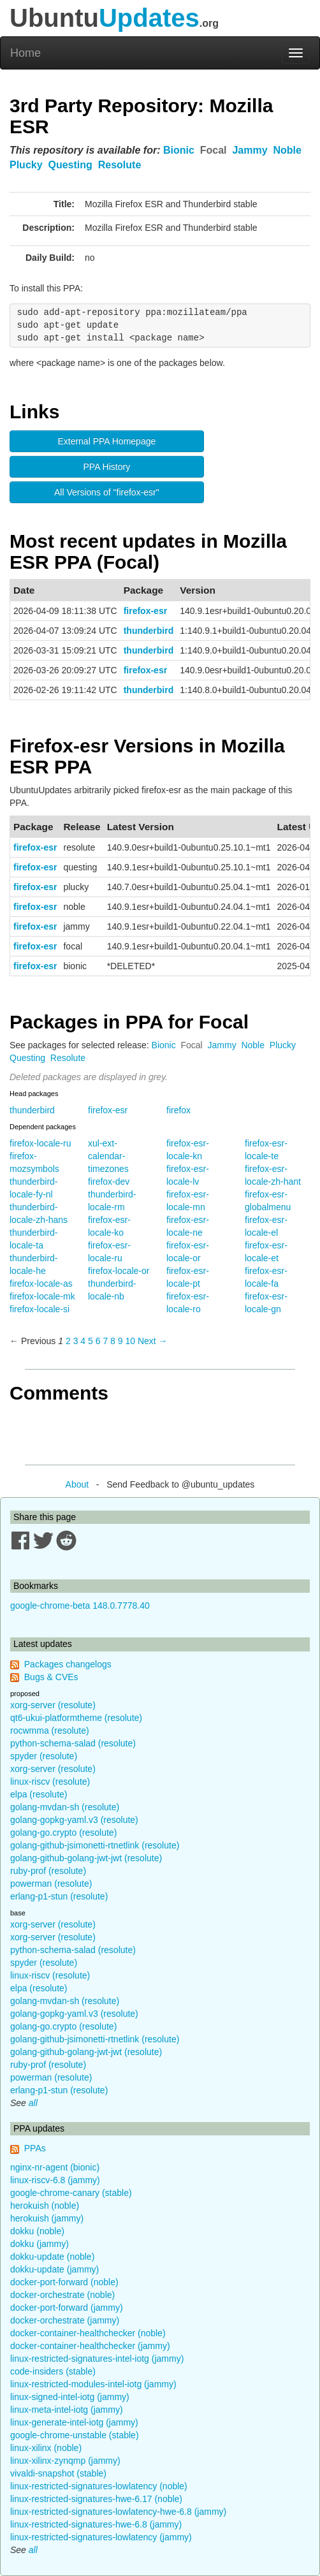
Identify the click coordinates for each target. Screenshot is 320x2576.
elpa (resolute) (39, 1794)
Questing (70, 164)
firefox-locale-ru (40, 1143)
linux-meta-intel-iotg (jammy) (66, 2409)
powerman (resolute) (51, 1883)
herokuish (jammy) (47, 2218)
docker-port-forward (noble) (64, 2282)
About (77, 1484)
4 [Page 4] (82, 1341)
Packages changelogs (68, 1664)
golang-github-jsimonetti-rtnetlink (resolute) (94, 1845)
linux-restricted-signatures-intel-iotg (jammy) (97, 2358)
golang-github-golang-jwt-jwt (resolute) (86, 1858)
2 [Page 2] (68, 1341)
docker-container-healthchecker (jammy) (90, 2346)
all (33, 2103)
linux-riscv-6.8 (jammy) (55, 2180)
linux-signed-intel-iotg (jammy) (69, 2397)
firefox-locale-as (41, 1283)
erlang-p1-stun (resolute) (59, 1896)
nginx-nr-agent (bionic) (54, 2167)
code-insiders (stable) (53, 2371)
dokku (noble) (37, 2231)
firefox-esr (145, 611)
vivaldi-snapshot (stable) (58, 2473)
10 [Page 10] (130, 1341)
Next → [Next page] (153, 1341)
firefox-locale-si (39, 1309)
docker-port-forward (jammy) (66, 2307)
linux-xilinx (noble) (46, 2448)
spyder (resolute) (43, 1756)
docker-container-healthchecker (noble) (88, 2333)
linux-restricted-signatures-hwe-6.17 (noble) (96, 2499)
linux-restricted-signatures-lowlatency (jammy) (101, 2537)
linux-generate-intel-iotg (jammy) (74, 2422)
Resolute (120, 164)
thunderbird (149, 631)
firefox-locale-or (118, 1271)
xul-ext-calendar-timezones (108, 1156)
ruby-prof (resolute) (48, 1871)
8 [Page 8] (112, 1341)
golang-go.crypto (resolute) (63, 1832)
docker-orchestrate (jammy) (64, 2320)
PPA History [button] (107, 467)
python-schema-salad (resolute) (73, 1743)
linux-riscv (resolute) (50, 1781)
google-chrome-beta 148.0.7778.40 (80, 1605)
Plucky (26, 164)
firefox (178, 1110)
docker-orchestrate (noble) (62, 2295)
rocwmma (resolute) (49, 1730)
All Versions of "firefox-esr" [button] (106, 492)
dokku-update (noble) (52, 2256)
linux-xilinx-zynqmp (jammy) (65, 2460)
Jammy (249, 150)
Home (25, 53)
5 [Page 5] (90, 1341)
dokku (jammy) (39, 2244)
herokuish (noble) (44, 2205)
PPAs (35, 2148)
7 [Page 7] (105, 1341)
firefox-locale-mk (42, 1296)
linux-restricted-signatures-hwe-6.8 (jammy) (96, 2524)
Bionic (178, 150)
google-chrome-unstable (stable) (74, 2435)
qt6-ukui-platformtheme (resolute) (76, 1718)
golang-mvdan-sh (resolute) (64, 1807)
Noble (287, 150)
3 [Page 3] (75, 1341)
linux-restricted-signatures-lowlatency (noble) (98, 2486)
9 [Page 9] (120, 1341)
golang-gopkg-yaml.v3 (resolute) (74, 1820)
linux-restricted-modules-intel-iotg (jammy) (93, 2384)
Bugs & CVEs (51, 1677)
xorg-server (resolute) (53, 1705)
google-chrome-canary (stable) (71, 2193)
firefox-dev (108, 1181)
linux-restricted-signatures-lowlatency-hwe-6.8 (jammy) (118, 2511)
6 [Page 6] (98, 1341)
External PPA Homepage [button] (106, 441)
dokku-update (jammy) (54, 2269)
